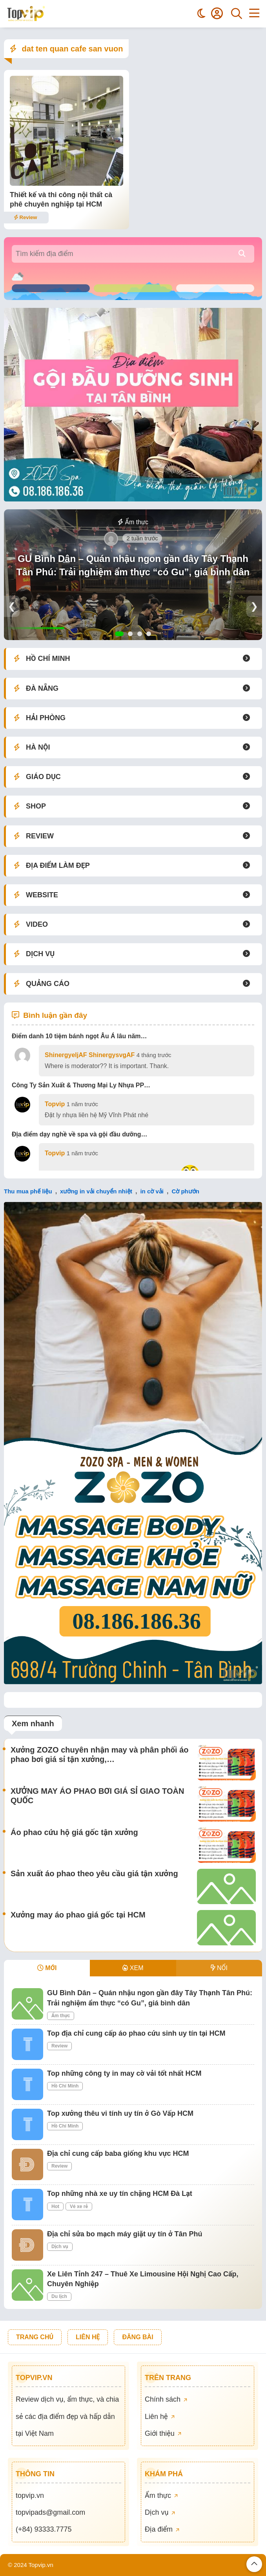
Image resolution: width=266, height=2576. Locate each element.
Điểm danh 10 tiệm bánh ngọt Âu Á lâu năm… (79, 1036)
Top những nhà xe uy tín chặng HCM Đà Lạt (119, 2193)
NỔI (219, 1968)
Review (25, 217)
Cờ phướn (185, 1191)
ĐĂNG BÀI (137, 2337)
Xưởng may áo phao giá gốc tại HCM (78, 1914)
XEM (132, 1968)
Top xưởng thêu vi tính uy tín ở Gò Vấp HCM (120, 2113)
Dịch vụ (59, 2246)
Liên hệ (160, 2416)
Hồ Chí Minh (64, 2086)
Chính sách (166, 2399)
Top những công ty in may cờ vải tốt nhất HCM (124, 2073)
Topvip (55, 1104)
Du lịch (59, 2296)
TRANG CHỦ (34, 2337)
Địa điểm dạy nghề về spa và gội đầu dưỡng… (80, 1134)
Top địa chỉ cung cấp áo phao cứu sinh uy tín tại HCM (136, 2033)
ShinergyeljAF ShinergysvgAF (90, 1055)
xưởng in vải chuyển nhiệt (96, 1191)
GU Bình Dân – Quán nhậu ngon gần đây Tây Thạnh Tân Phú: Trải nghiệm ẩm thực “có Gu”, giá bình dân (133, 565)
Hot (55, 2206)
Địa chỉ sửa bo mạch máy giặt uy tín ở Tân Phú (124, 2234)
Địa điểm (162, 2529)
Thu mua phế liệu (28, 1191)
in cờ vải (152, 1191)
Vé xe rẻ (79, 2206)
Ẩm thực (133, 522)
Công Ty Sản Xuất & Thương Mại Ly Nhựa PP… (81, 1085)
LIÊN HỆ (88, 2337)
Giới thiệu (163, 2433)
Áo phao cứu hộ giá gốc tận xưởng (74, 1832)
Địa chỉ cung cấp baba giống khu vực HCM (118, 2153)
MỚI (46, 1968)
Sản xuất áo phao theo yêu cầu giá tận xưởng (94, 1873)
